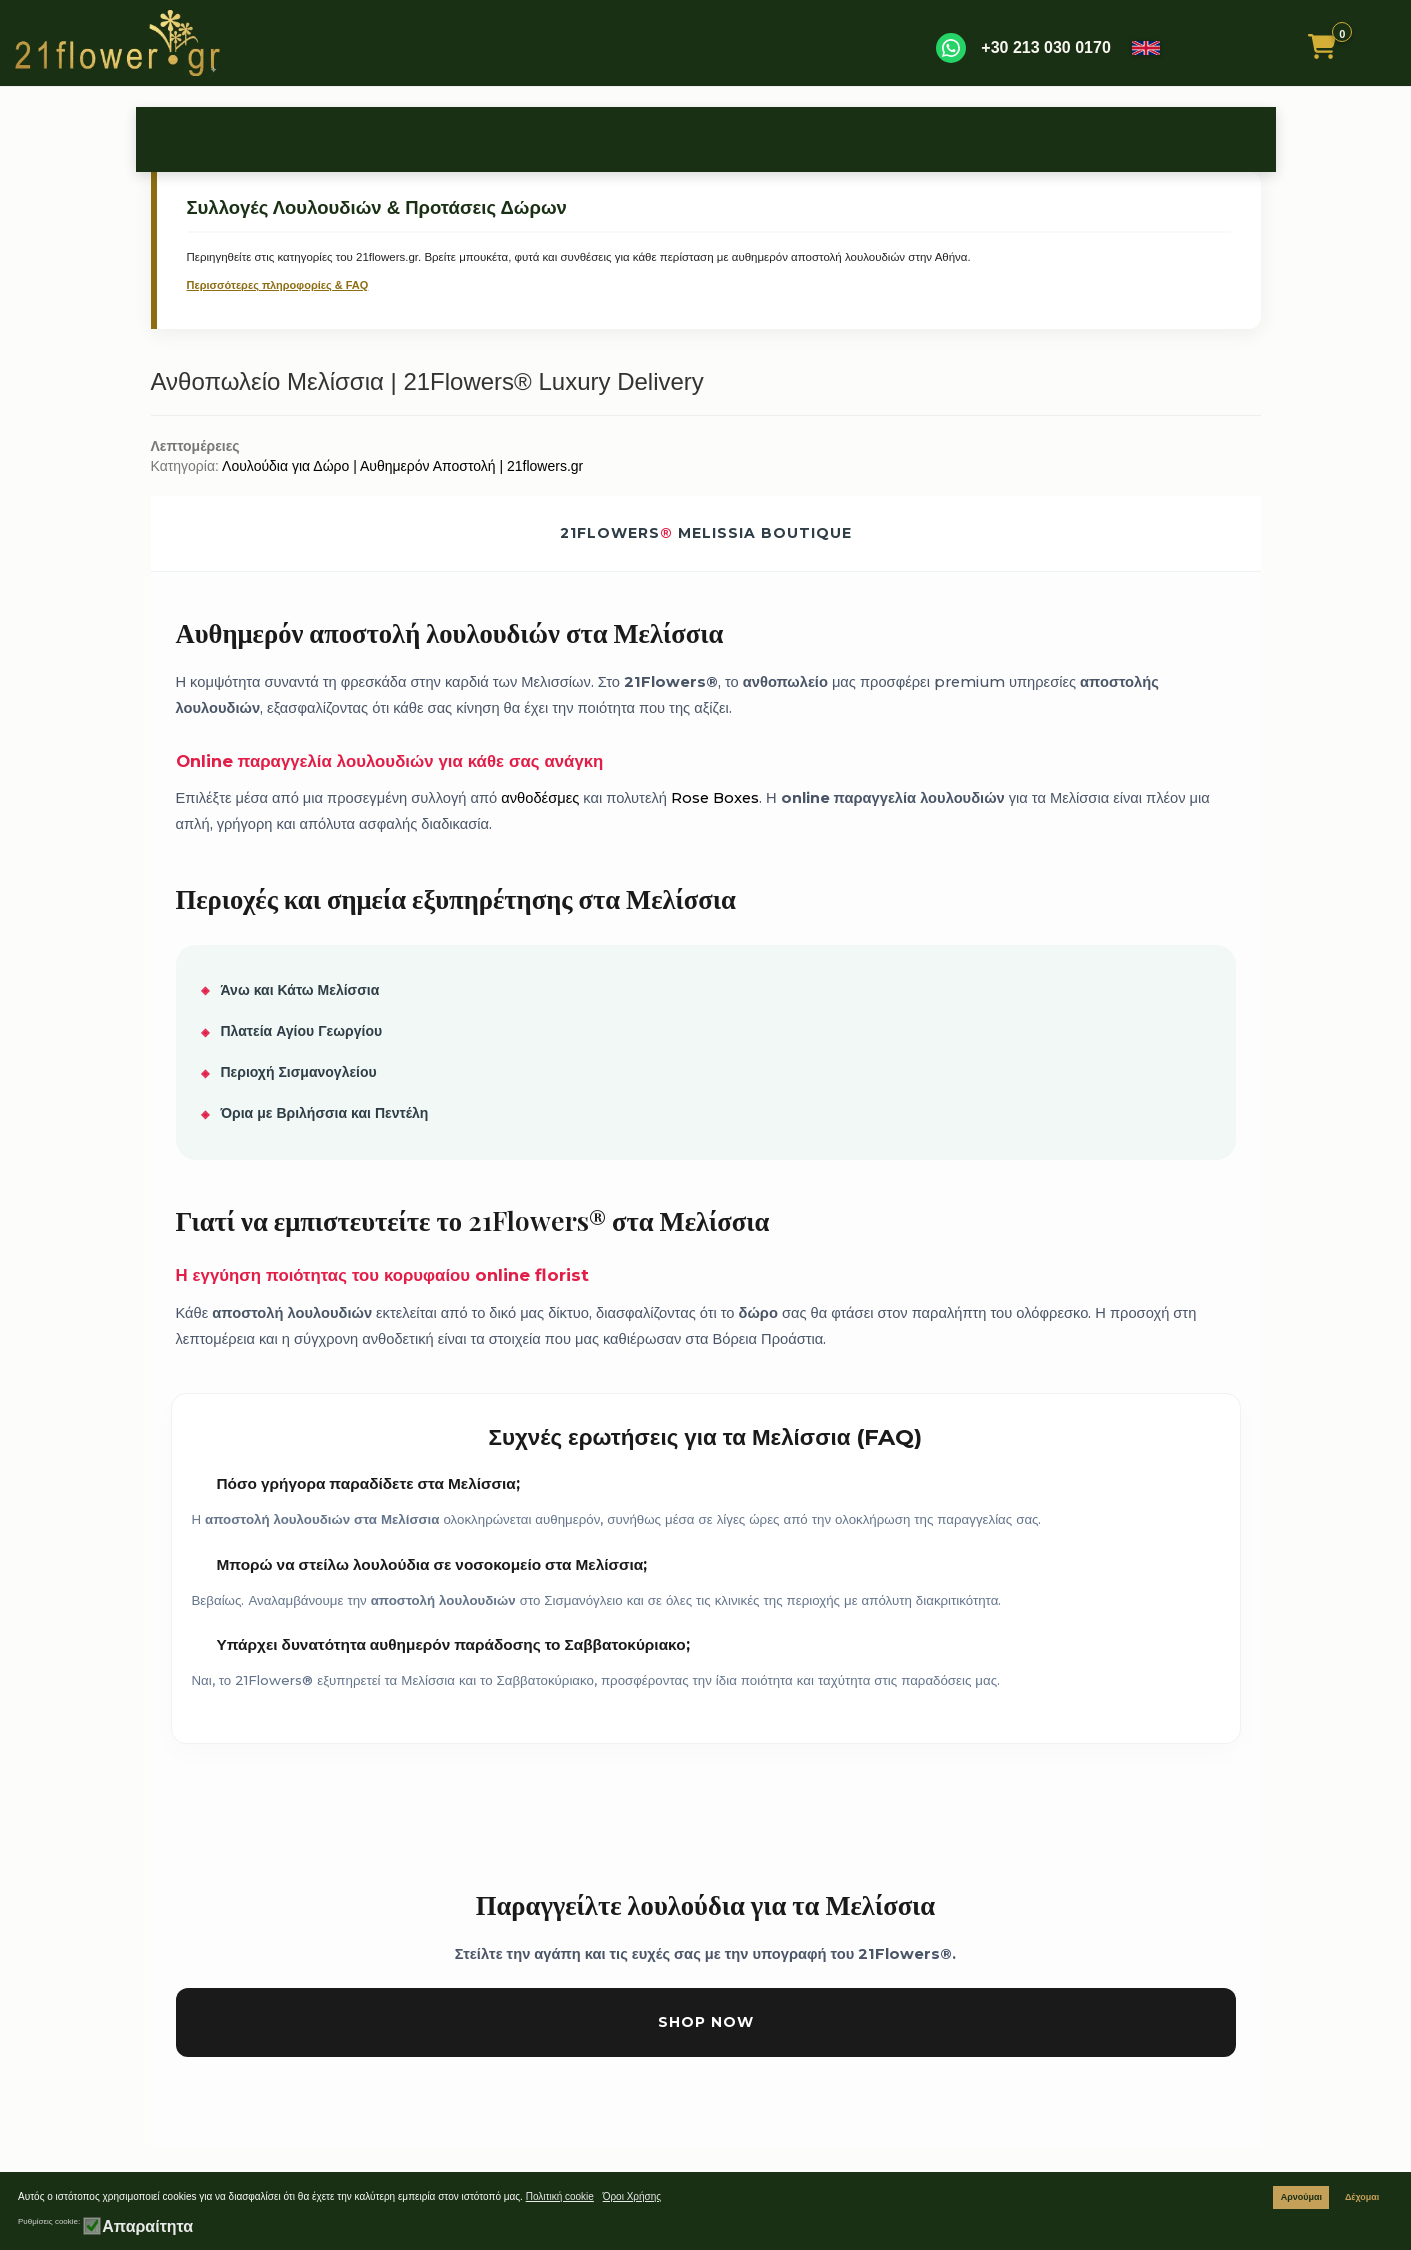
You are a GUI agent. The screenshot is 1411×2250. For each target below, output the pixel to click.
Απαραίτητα (147, 2227)
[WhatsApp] (951, 48)
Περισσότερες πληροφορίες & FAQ (278, 285)
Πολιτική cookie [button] (560, 2196)
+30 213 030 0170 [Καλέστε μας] (1045, 47)
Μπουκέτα (705, 138)
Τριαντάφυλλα (198, 138)
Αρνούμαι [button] (1301, 2197)
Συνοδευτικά (1212, 138)
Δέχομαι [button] (1362, 2197)
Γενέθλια (325, 138)
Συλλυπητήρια (832, 138)
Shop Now (706, 2022)
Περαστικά (959, 138)
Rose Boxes (715, 798)
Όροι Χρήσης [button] (632, 2196)
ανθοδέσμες (540, 798)
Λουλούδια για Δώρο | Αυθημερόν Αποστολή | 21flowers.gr (402, 466)
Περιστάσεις (452, 138)
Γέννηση (578, 138)
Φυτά (1086, 138)
